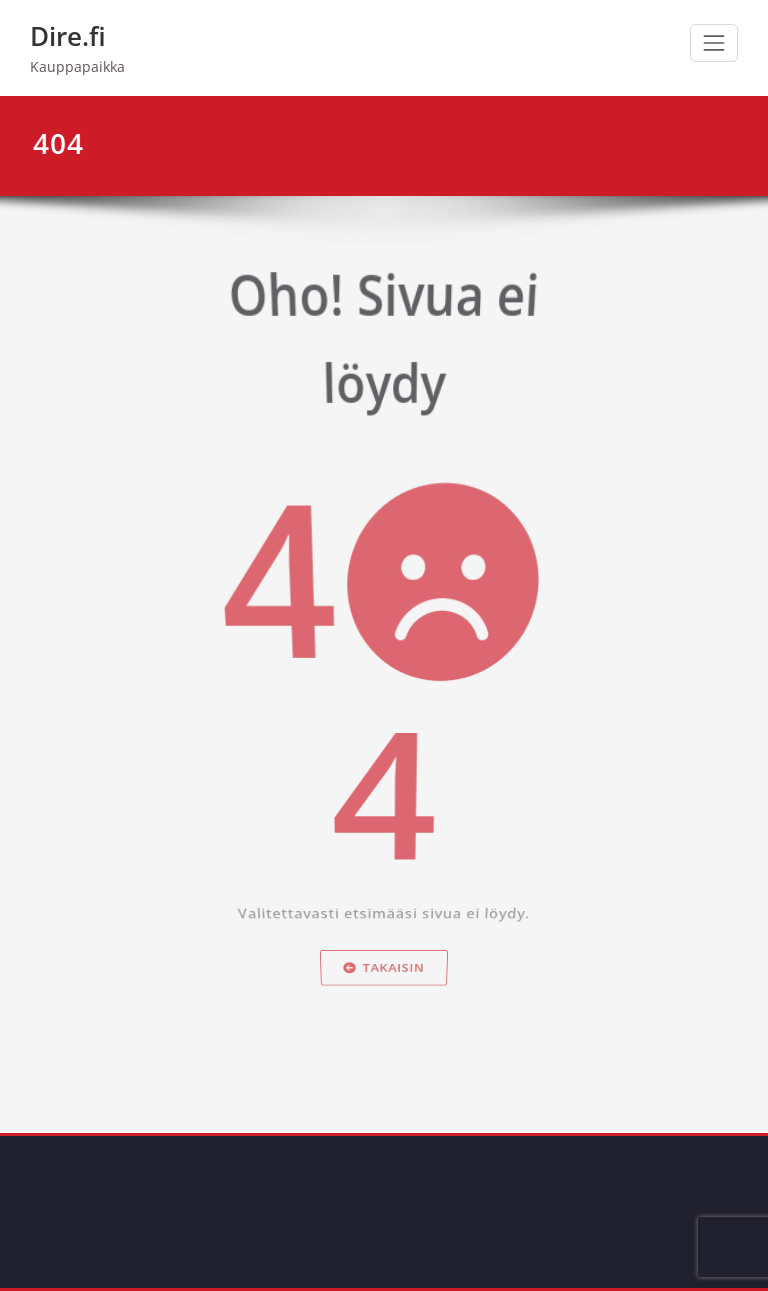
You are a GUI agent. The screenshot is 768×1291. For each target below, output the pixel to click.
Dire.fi (68, 36)
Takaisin (383, 982)
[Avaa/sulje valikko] (714, 43)
